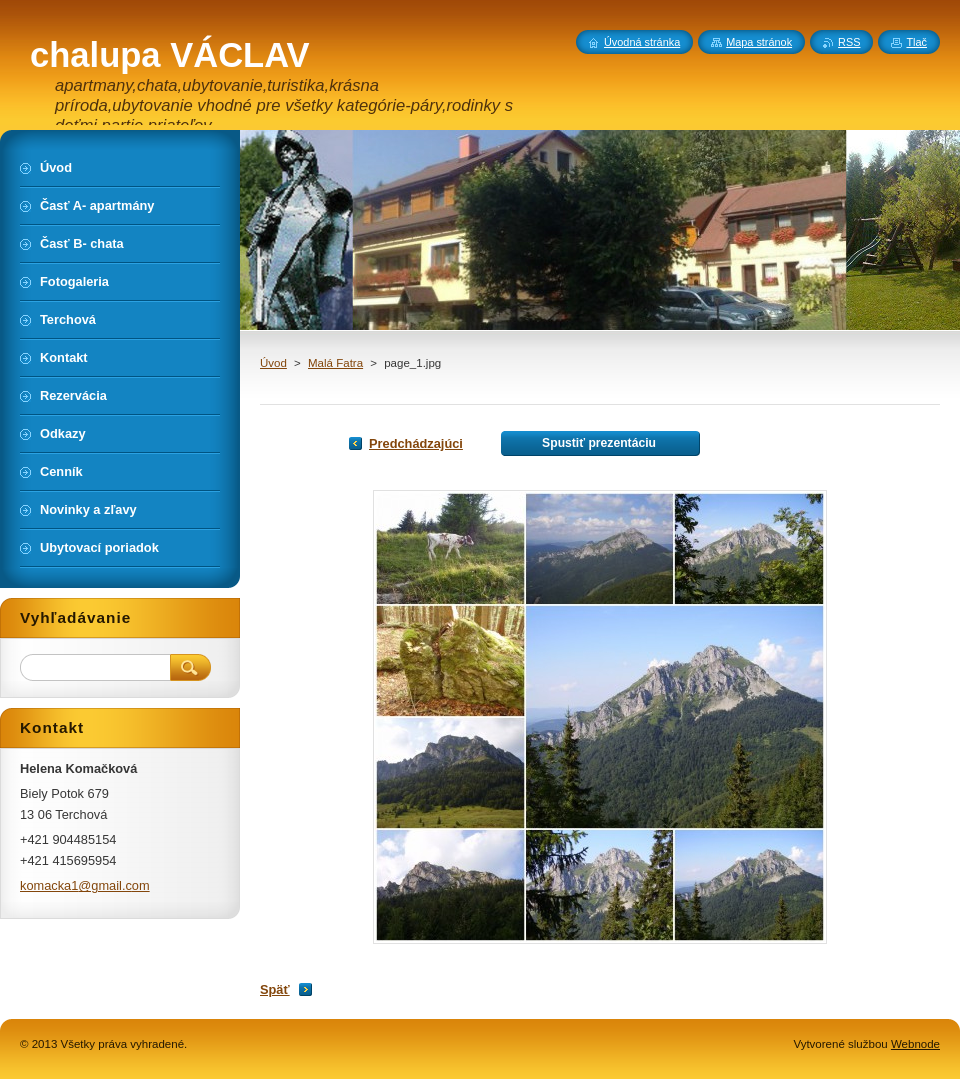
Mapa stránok (759, 42)
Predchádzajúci (416, 443)
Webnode (915, 1044)
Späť (275, 989)
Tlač (916, 42)
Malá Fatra (335, 363)
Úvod (273, 363)
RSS (849, 42)
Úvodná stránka (642, 42)
